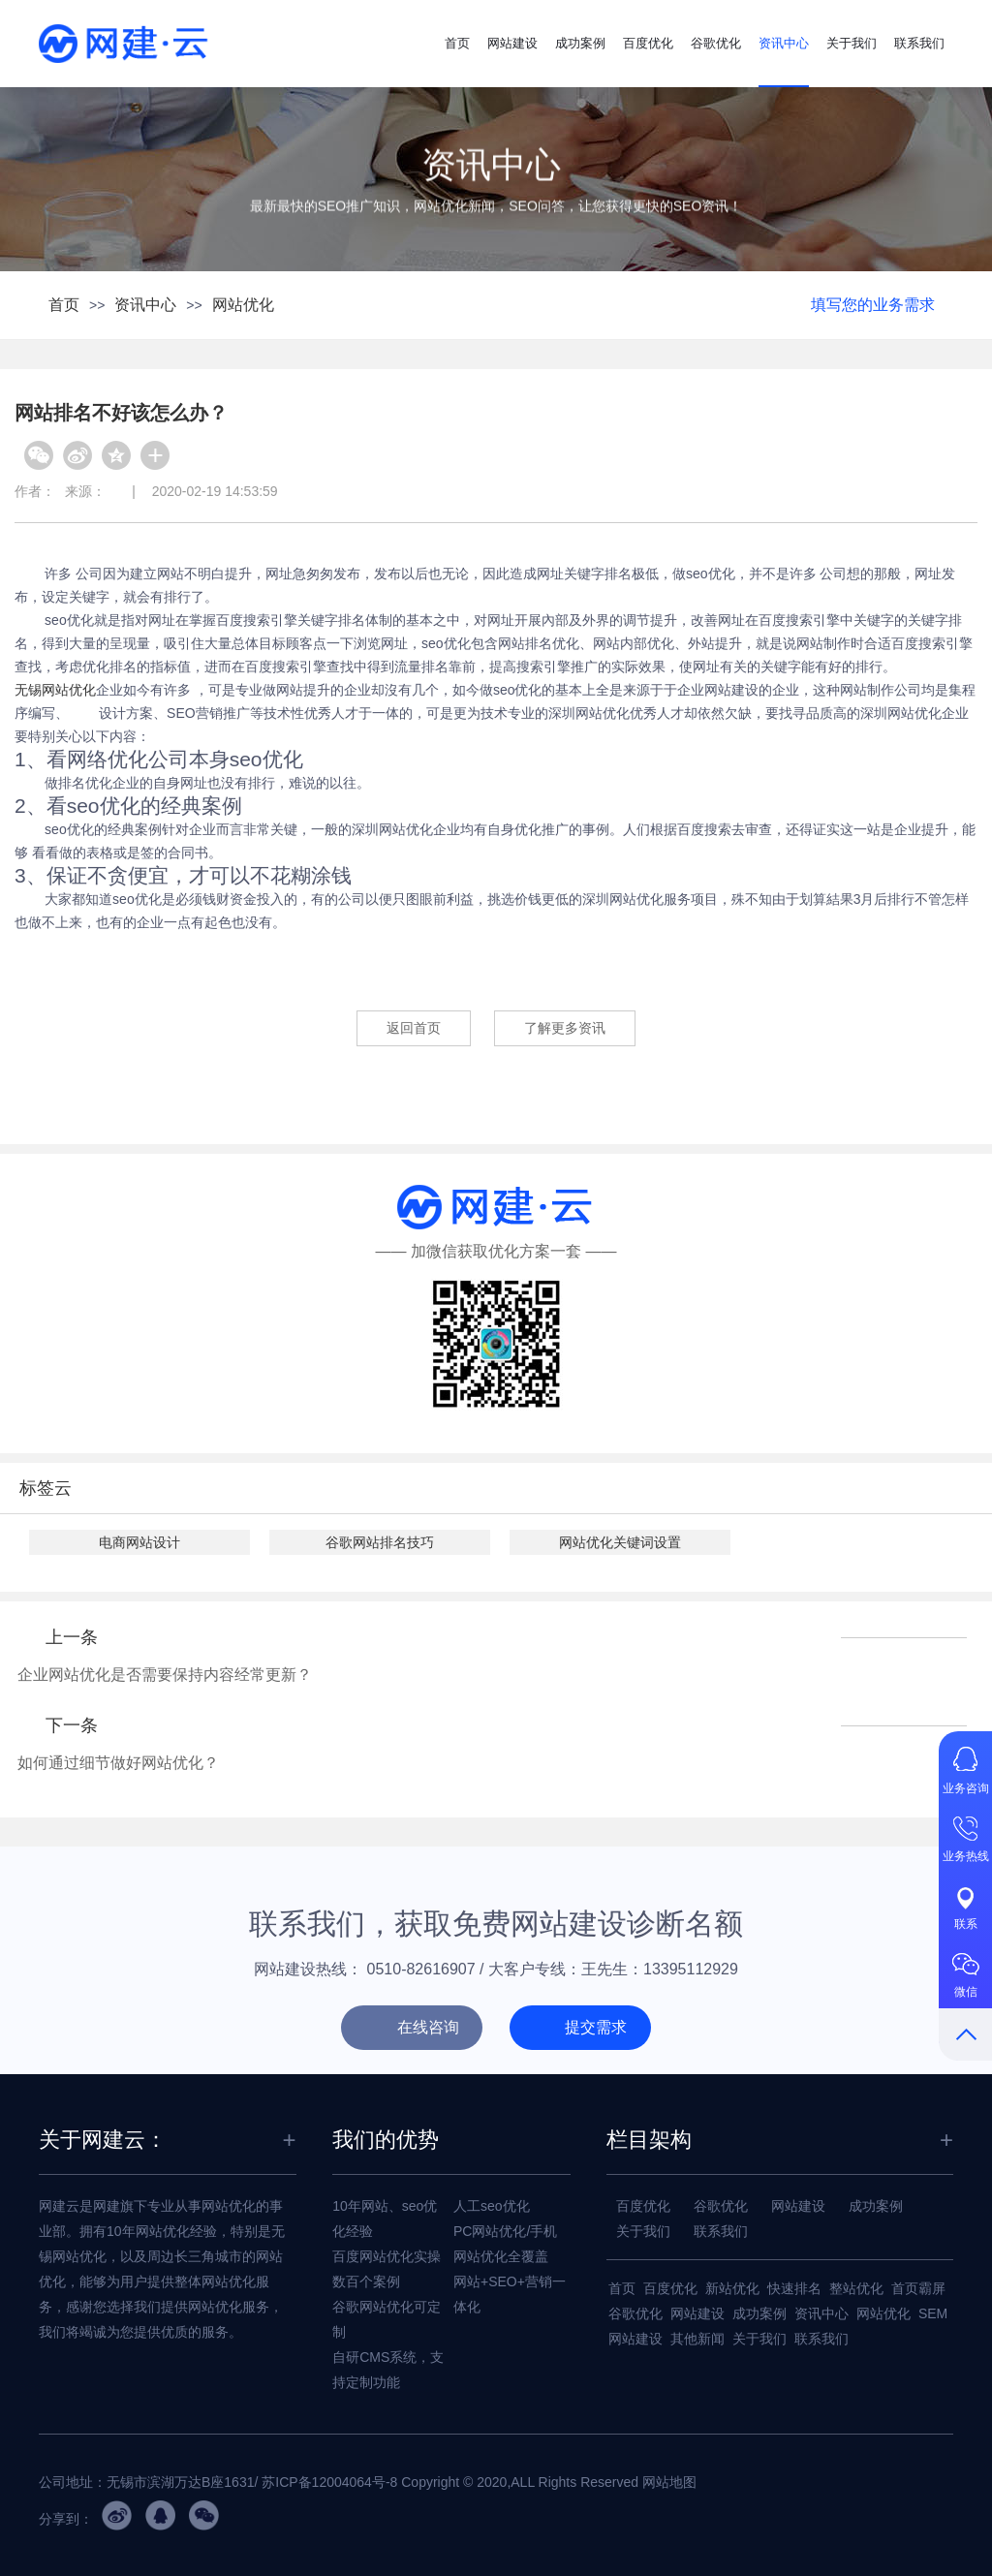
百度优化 (648, 43)
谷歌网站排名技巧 (380, 1542)
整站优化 (856, 2288)
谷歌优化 (716, 43)
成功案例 (580, 43)
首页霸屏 (918, 2288)
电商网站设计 (139, 1542)
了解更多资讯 (564, 1028)
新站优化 (732, 2288)
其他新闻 (697, 2338)
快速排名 (794, 2288)
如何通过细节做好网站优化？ (118, 1762)
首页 (457, 43)
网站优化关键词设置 (620, 1542)
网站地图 (669, 2482)
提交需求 (596, 2027)
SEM (932, 2313)
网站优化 (243, 304)
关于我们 (851, 43)
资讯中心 (784, 43)
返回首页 (414, 1028)
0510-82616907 (421, 1969)
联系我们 (919, 43)
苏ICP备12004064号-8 (329, 2482)
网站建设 (512, 43)
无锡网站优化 (55, 690)
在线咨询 (428, 2027)
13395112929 (690, 1969)
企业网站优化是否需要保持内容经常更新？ (164, 1674)
